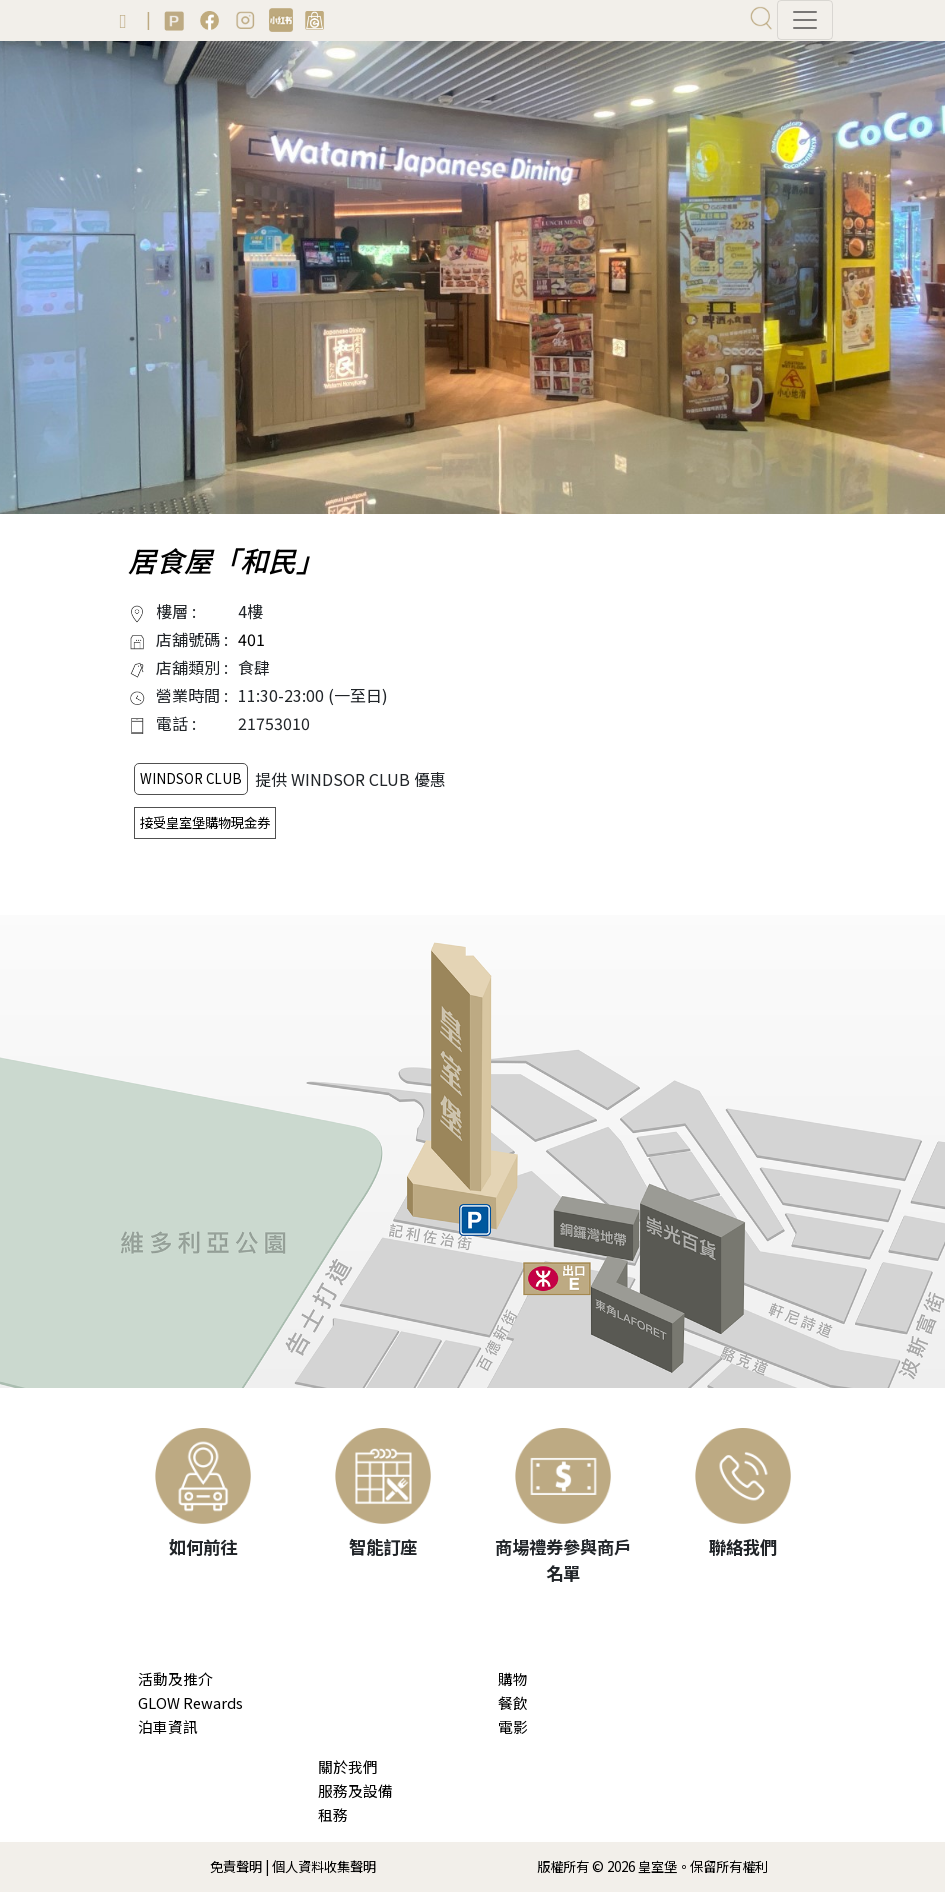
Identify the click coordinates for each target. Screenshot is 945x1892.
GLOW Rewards (190, 1702)
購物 (513, 1678)
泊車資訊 (168, 1726)
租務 (333, 1814)
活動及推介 (175, 1678)
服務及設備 (355, 1790)
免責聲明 (236, 1866)
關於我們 (348, 1766)
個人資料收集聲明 (324, 1866)
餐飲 (513, 1702)
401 (251, 639)
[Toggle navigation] (805, 20)
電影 (513, 1726)
